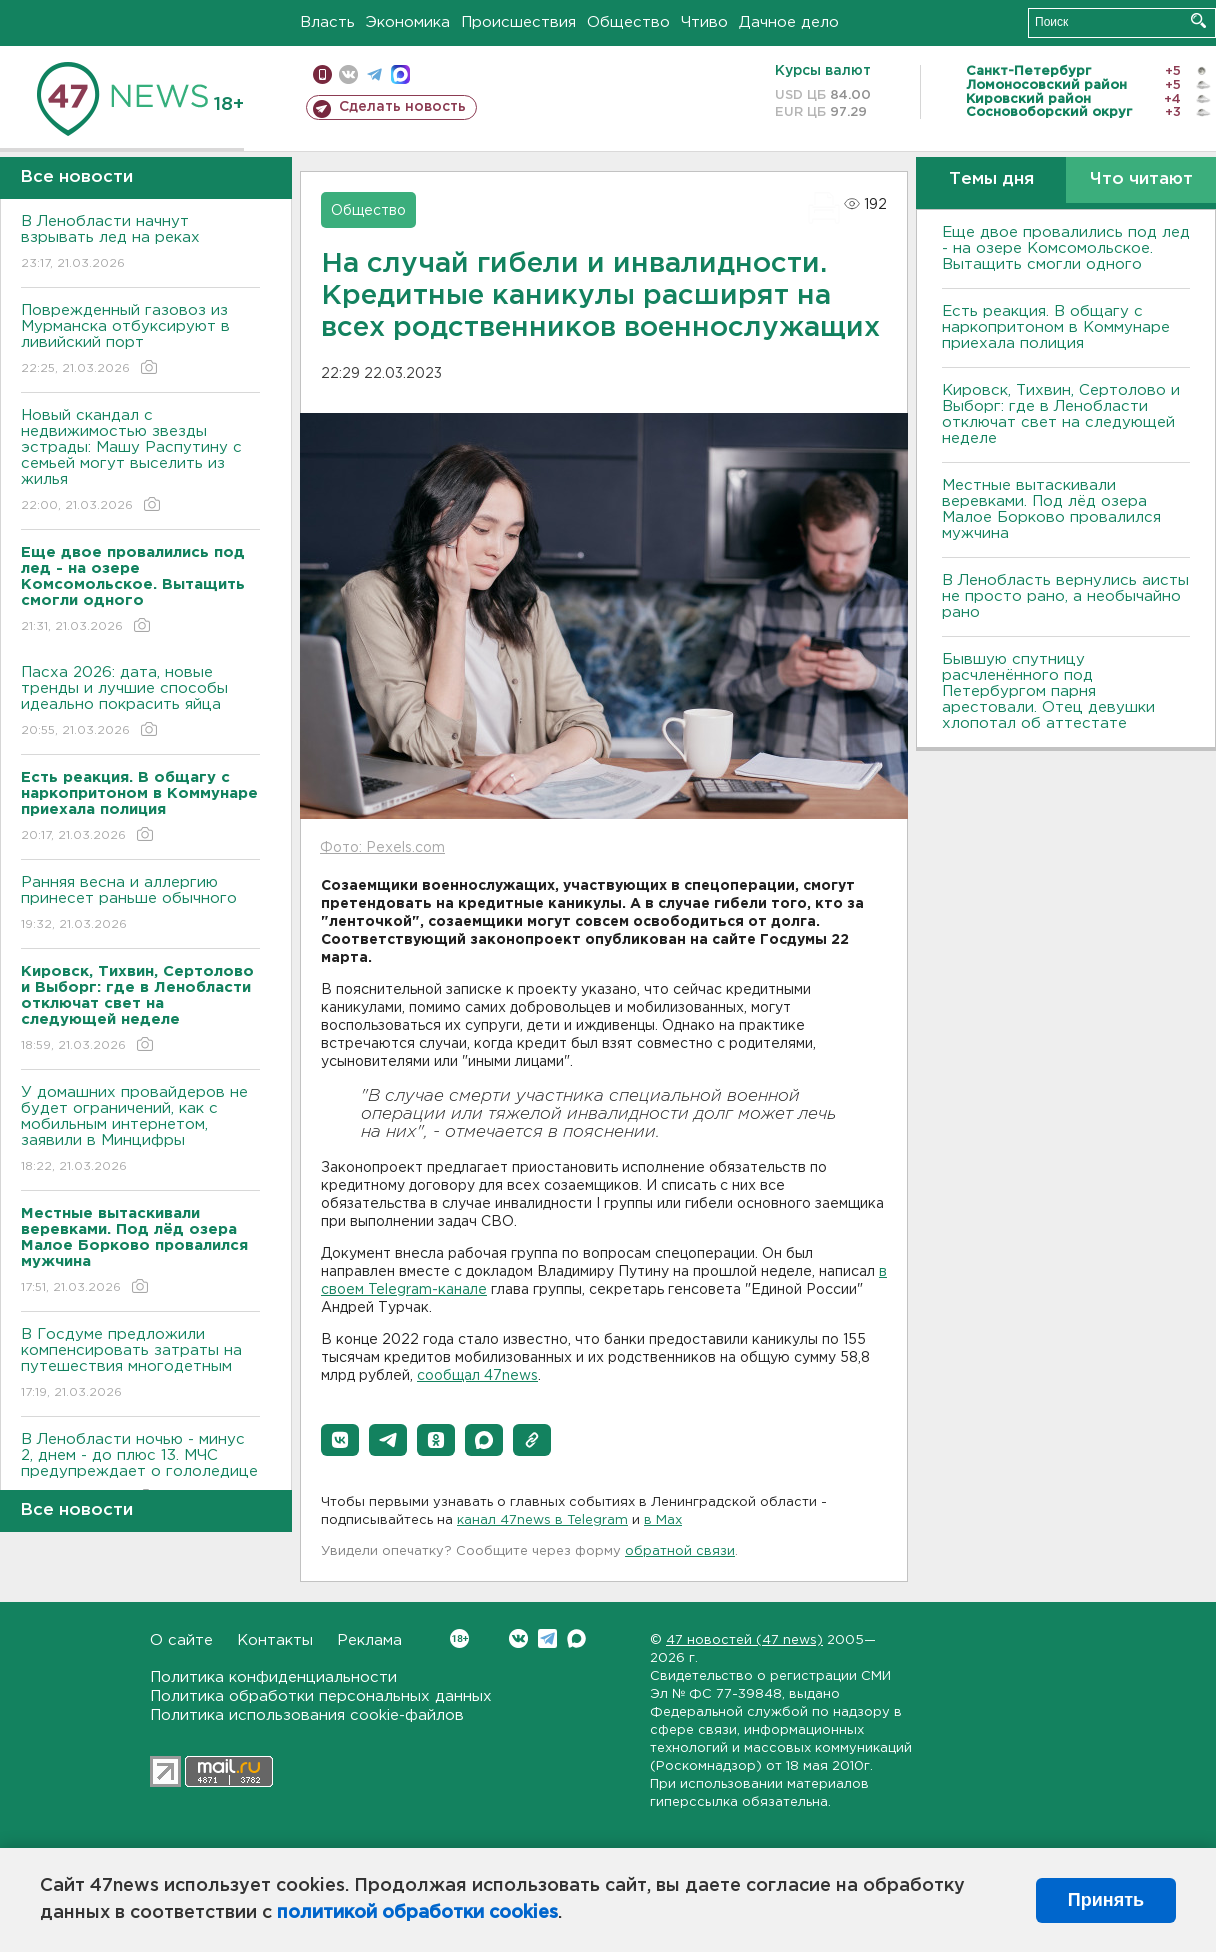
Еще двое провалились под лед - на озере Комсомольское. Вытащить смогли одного (1066, 248)
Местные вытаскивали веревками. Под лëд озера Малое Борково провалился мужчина (1051, 509)
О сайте (181, 1640)
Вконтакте (459, 1638)
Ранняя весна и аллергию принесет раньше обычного (140, 904)
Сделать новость (402, 107)
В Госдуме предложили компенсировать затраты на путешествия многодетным (140, 1364)
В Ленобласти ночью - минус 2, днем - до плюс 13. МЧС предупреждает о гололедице (140, 1469)
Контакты (275, 1640)
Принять (1106, 1900)
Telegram (547, 1638)
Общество (628, 22)
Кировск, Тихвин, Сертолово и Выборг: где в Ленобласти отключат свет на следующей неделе (1061, 414)
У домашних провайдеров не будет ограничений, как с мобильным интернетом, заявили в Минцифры (140, 1130)
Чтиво (704, 22)
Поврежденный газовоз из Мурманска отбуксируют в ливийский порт (140, 340)
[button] (340, 1440)
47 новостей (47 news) (744, 1640)
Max (576, 1638)
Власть (327, 22)
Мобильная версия (322, 74)
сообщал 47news (477, 1376)
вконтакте (348, 74)
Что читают (1141, 179)
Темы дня (991, 179)
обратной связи (680, 1551)
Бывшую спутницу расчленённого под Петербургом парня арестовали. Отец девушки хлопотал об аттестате (1048, 691)
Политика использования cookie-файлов (307, 1715)
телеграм (374, 74)
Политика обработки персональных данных (321, 1696)
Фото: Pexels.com (382, 848)
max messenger (400, 74)
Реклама (369, 1640)
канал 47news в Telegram (542, 1520)
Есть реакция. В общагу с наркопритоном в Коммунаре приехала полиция (1056, 327)
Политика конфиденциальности (273, 1677)
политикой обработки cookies (417, 1913)
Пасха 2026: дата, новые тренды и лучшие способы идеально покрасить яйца (140, 702)
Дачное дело (789, 22)
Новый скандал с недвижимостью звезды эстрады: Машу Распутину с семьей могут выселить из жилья (140, 461)
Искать (1198, 20)
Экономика (408, 22)
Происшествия (518, 22)
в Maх (663, 1520)
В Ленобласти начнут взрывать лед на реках (140, 243)
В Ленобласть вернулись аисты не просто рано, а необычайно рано (1065, 596)
